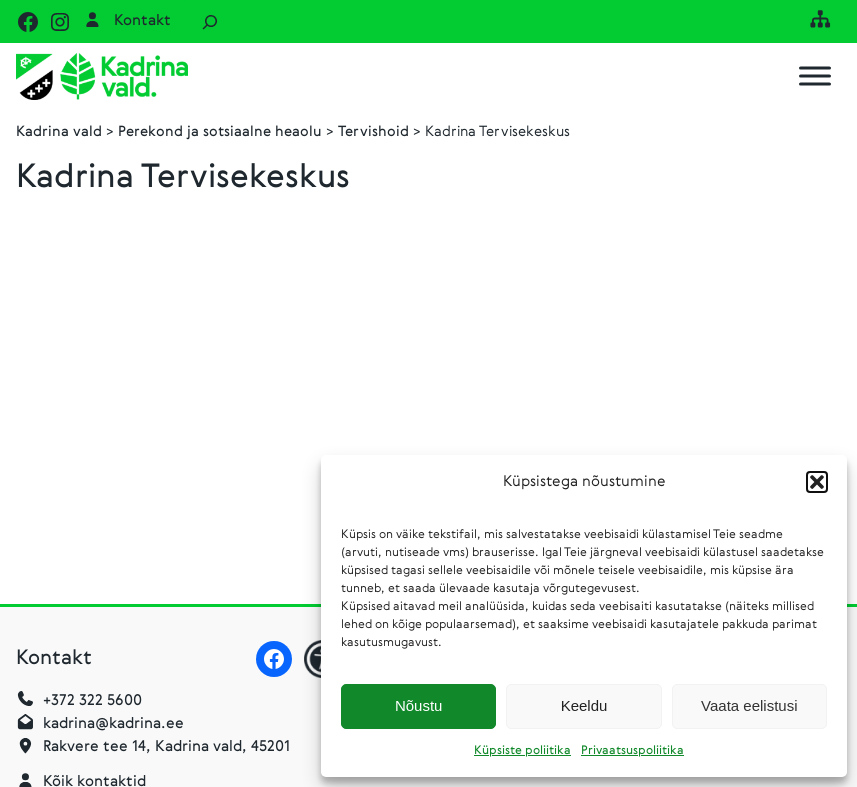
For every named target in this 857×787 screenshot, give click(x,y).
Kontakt (142, 21)
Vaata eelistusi (749, 705)
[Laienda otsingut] (210, 21)
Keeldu (584, 705)
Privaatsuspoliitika (632, 751)
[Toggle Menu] (815, 76)
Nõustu (419, 705)
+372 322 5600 (92, 701)
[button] (817, 482)
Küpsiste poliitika (522, 751)
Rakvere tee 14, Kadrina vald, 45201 (166, 747)
